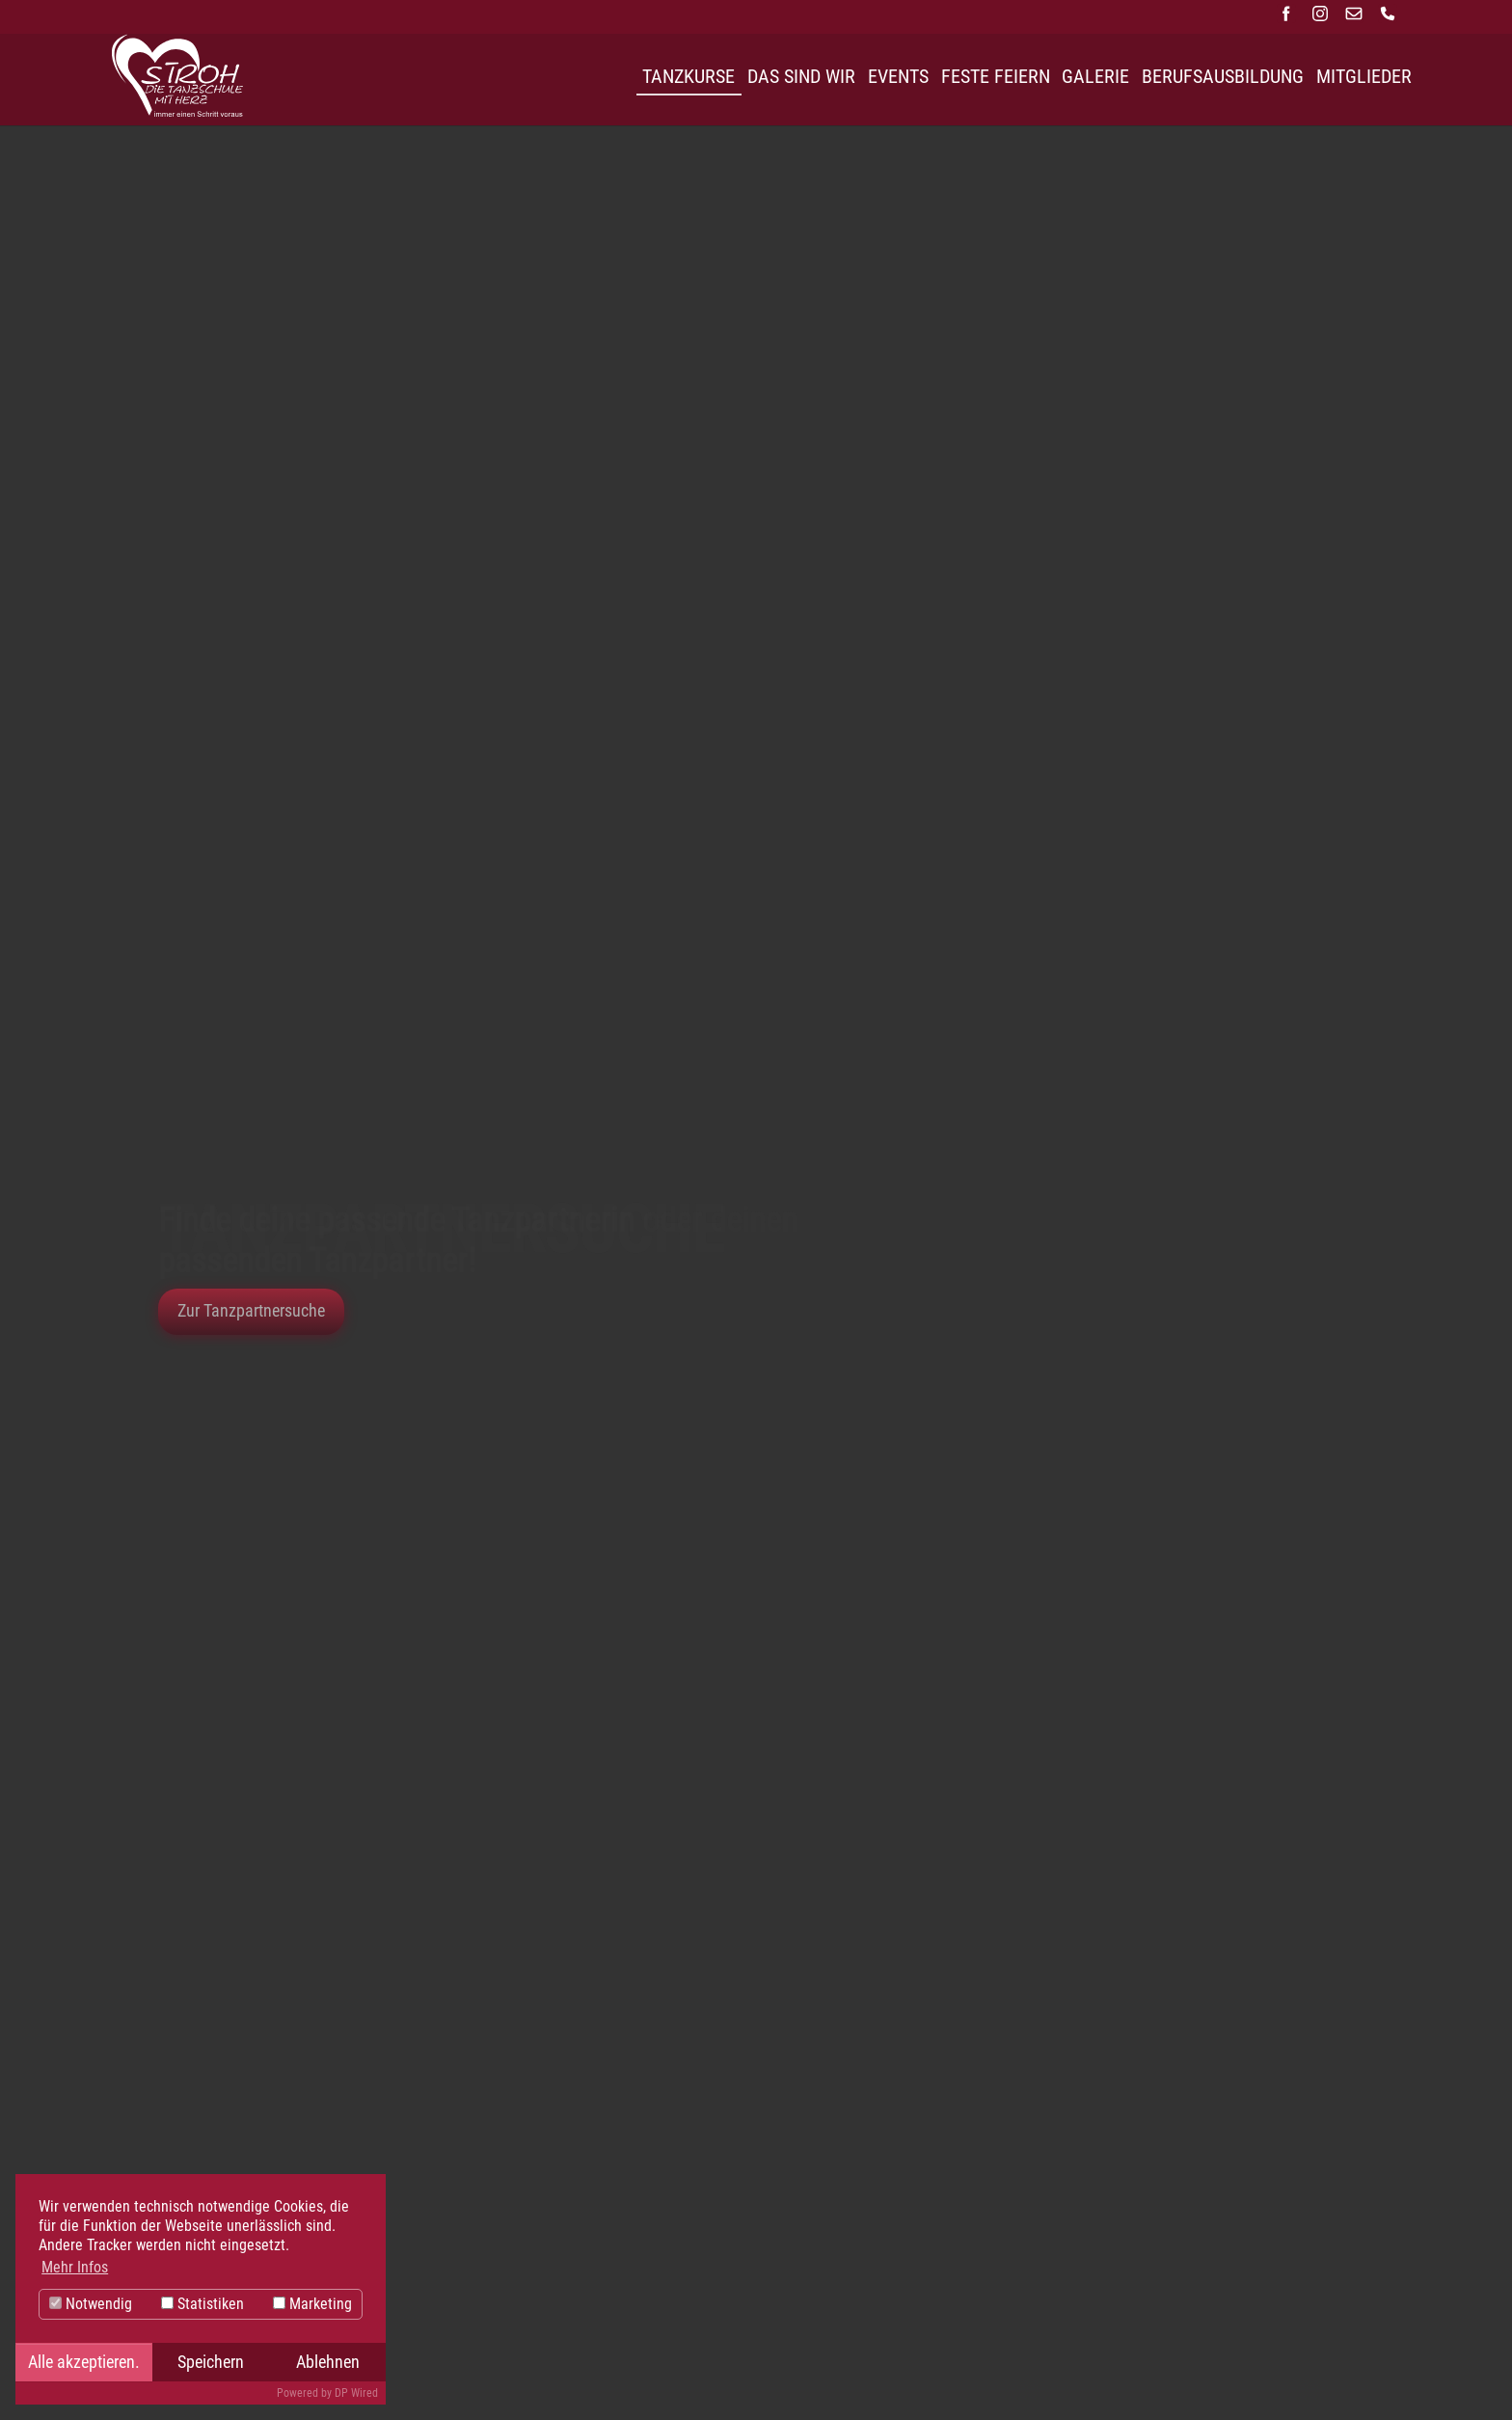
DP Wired (356, 2393)
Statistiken (202, 2304)
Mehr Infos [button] (74, 2267)
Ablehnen (328, 2362)
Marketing (312, 2304)
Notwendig (90, 2304)
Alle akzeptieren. (84, 2362)
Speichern (210, 2362)
